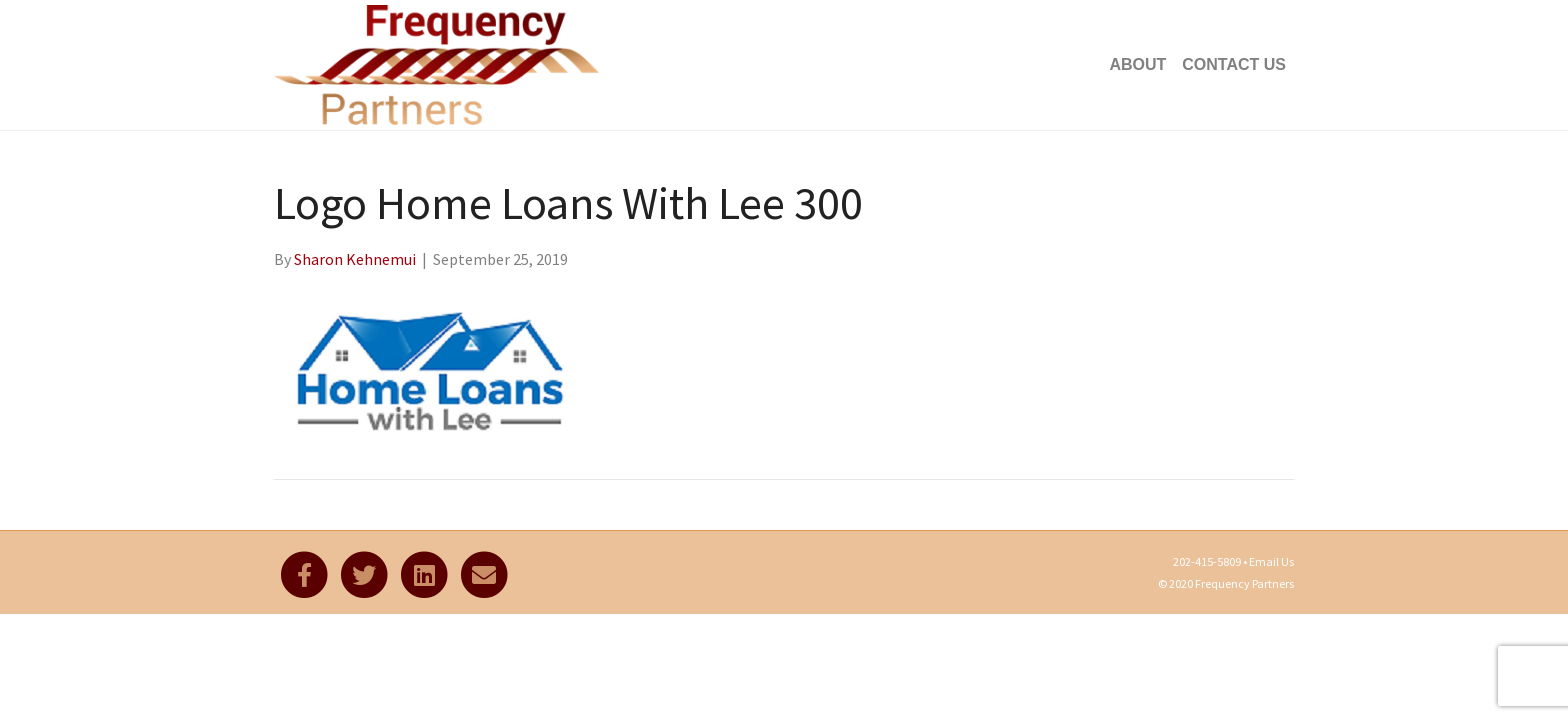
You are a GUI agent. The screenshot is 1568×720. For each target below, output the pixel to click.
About (1137, 64)
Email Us (1271, 561)
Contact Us (1234, 64)
